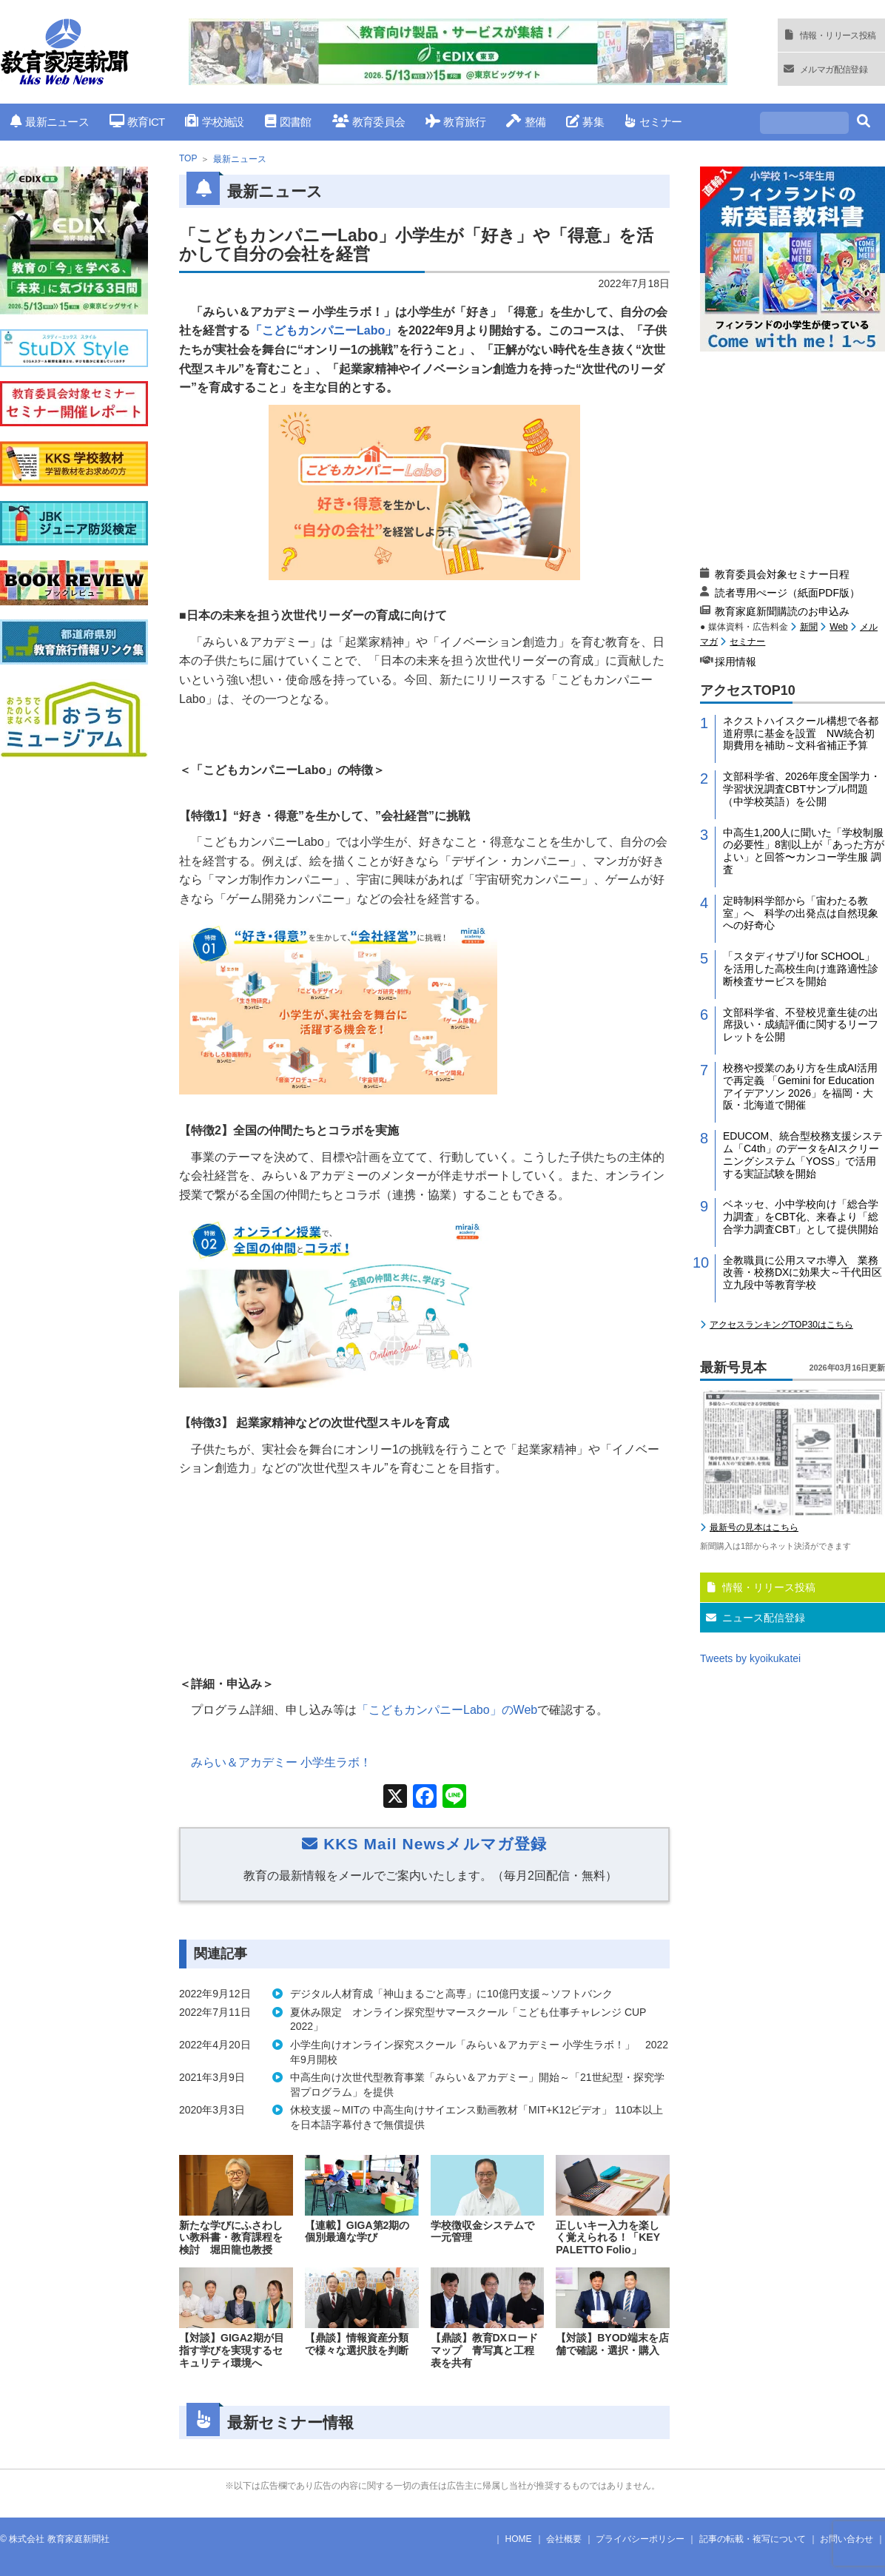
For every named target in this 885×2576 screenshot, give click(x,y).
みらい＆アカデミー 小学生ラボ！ (281, 1762)
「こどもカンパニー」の (447, 1710)
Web (838, 627)
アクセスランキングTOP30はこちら (781, 1324)
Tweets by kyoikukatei (750, 1658)
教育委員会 (369, 121)
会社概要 (564, 2539)
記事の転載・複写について (752, 2539)
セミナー (653, 121)
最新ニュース (49, 121)
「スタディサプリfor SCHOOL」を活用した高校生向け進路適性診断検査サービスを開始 (800, 968)
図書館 (288, 121)
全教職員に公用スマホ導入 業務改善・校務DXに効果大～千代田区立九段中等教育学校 (802, 1272)
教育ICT (137, 121)
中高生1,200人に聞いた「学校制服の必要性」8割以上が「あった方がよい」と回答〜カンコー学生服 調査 (803, 851)
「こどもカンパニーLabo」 (323, 330)
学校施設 (214, 121)
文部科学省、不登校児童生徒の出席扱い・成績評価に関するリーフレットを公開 (800, 1024)
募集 (585, 121)
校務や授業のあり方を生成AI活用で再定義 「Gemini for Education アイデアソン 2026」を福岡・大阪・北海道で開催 (800, 1086)
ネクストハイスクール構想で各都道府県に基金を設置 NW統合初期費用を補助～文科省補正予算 (800, 733)
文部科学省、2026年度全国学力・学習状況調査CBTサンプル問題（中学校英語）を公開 (802, 788)
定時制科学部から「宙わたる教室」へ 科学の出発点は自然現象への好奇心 (800, 913)
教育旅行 (455, 121)
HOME (518, 2539)
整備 (525, 121)
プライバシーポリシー (640, 2539)
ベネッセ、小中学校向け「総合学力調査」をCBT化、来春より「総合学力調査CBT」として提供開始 (800, 1216)
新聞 (809, 627)
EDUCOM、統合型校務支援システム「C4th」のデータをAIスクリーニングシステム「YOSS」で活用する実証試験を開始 (803, 1154)
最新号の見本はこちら (754, 1527)
